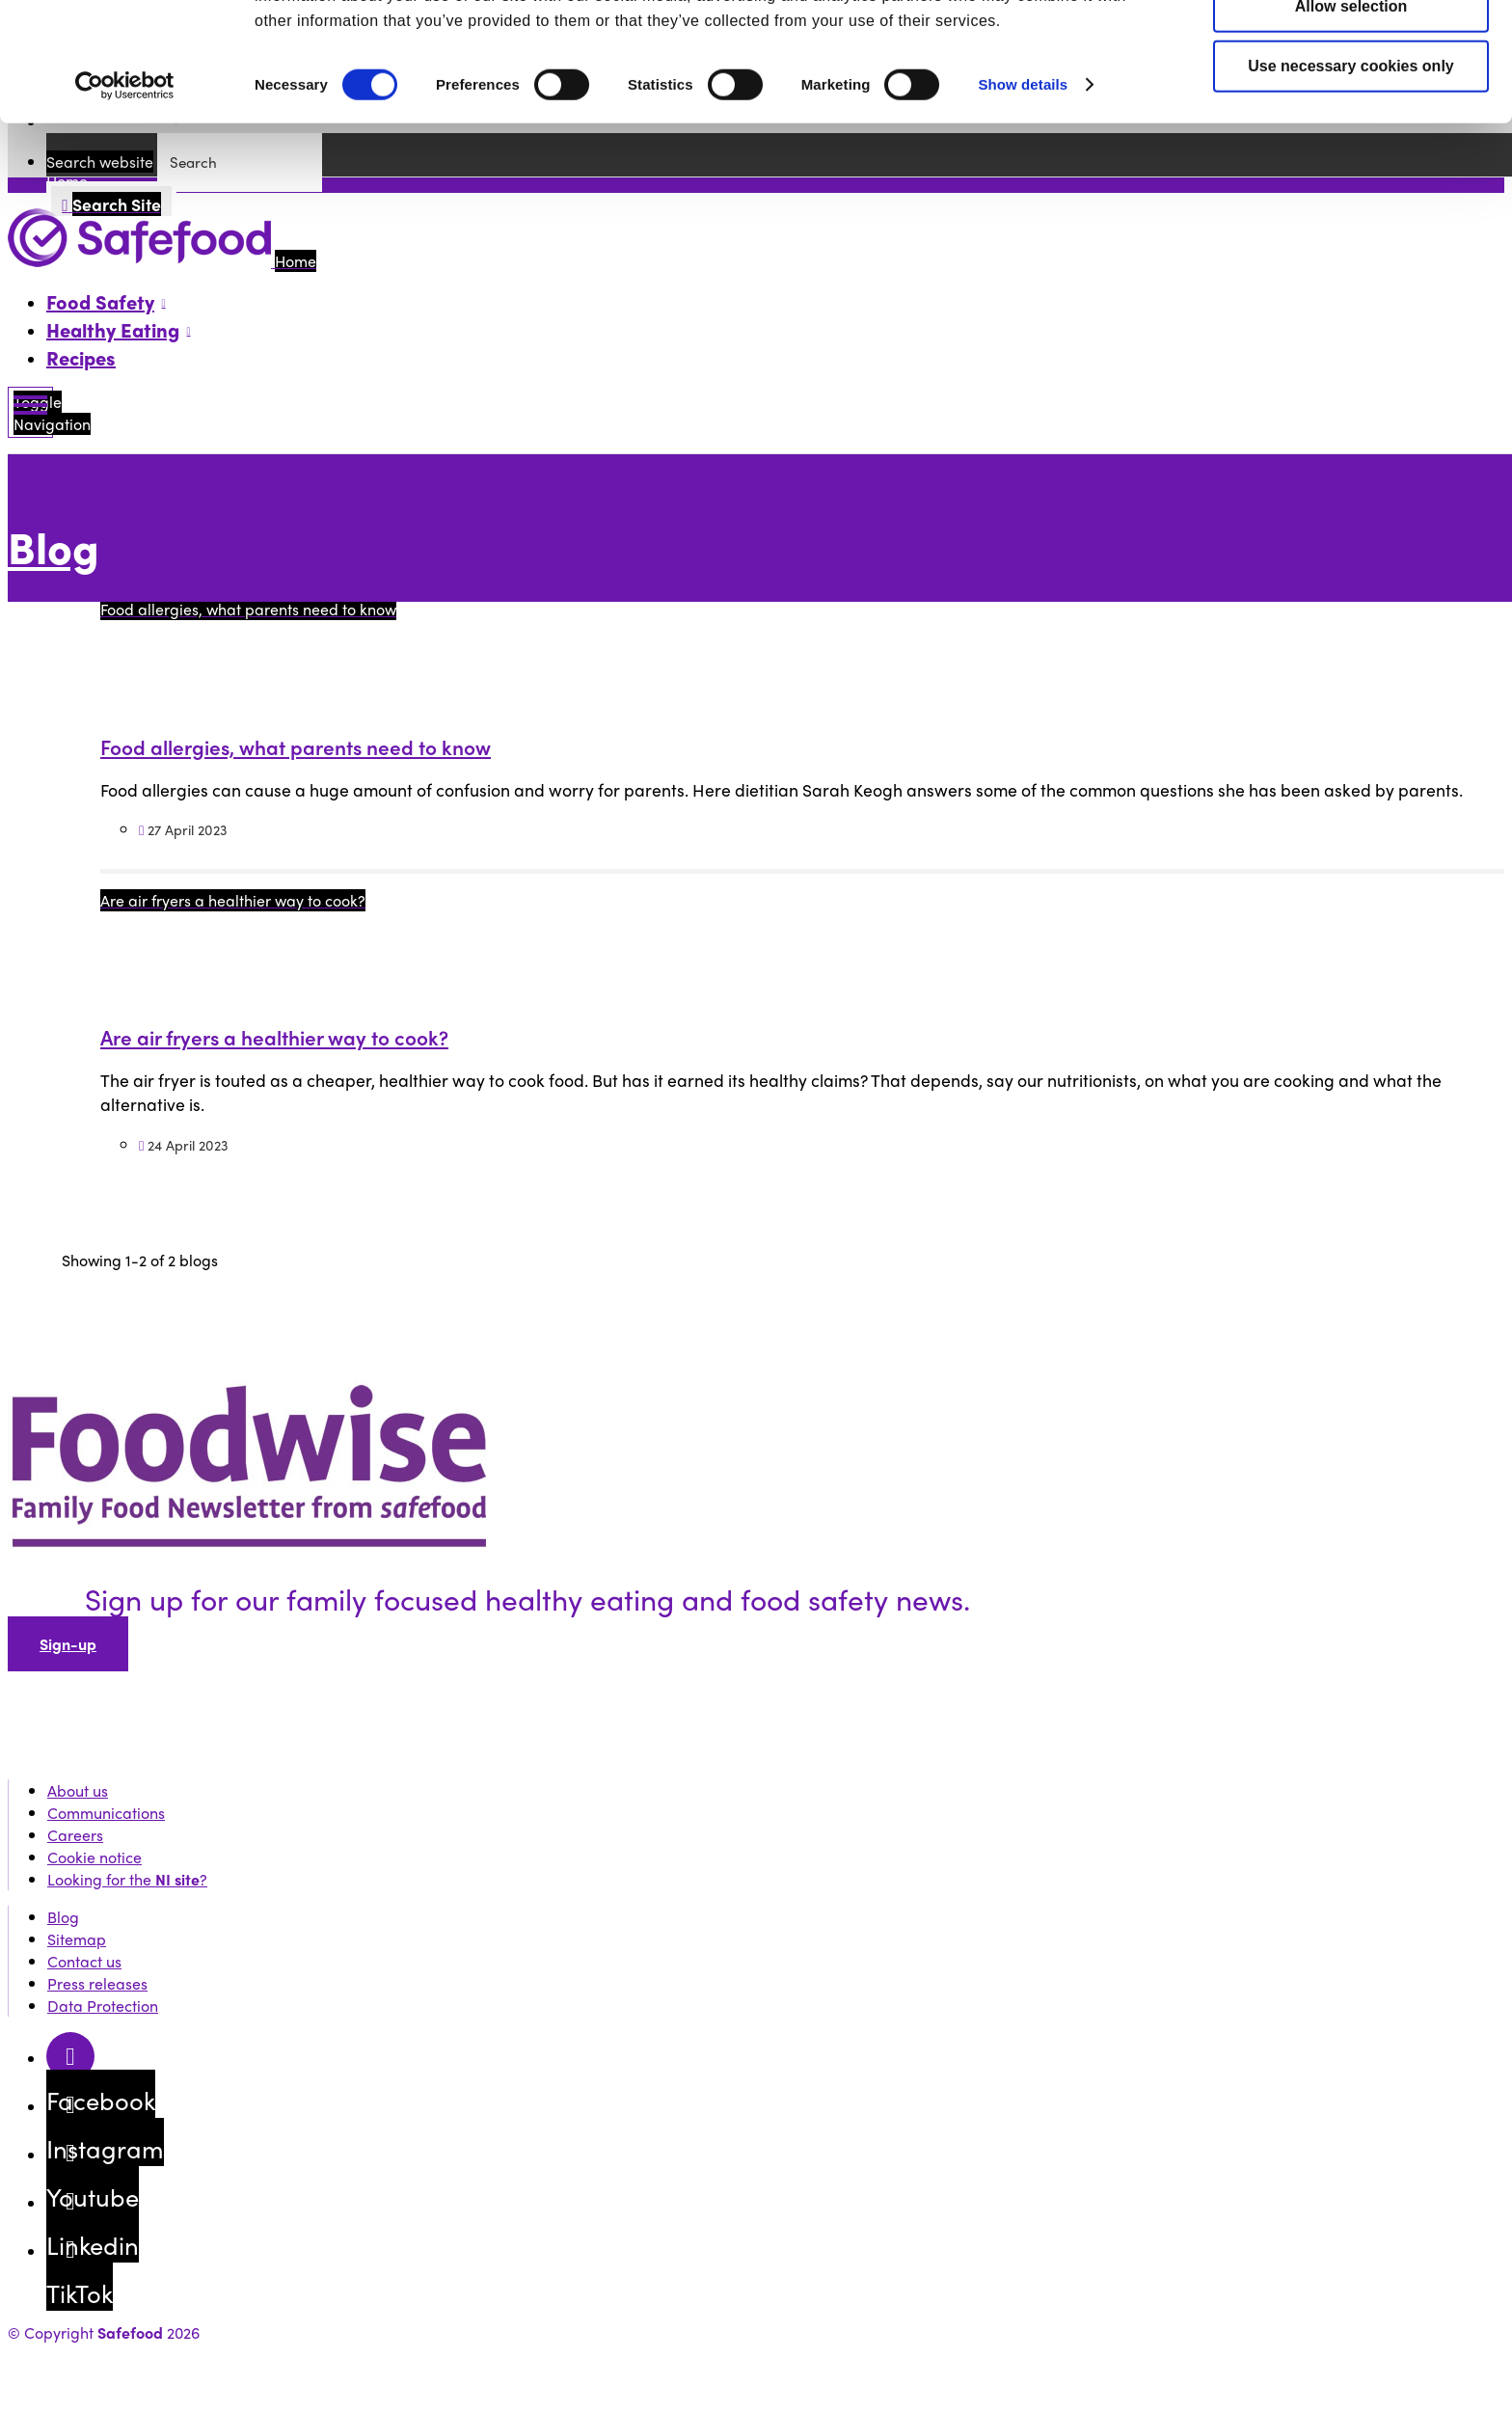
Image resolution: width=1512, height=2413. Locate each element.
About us (77, 1790)
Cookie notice (94, 1857)
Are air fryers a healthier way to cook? (274, 1036)
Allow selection (1351, 108)
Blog (53, 546)
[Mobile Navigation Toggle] (30, 412)
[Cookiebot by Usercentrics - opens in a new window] (124, 188)
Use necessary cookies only (1350, 168)
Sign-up (68, 1644)
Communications (106, 1813)
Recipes (81, 357)
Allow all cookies (1351, 49)
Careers (75, 1835)
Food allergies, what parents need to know (295, 746)
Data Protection (102, 2005)
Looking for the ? (127, 1879)
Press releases (97, 1983)
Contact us (84, 1961)
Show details (1022, 186)
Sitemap (76, 1939)
